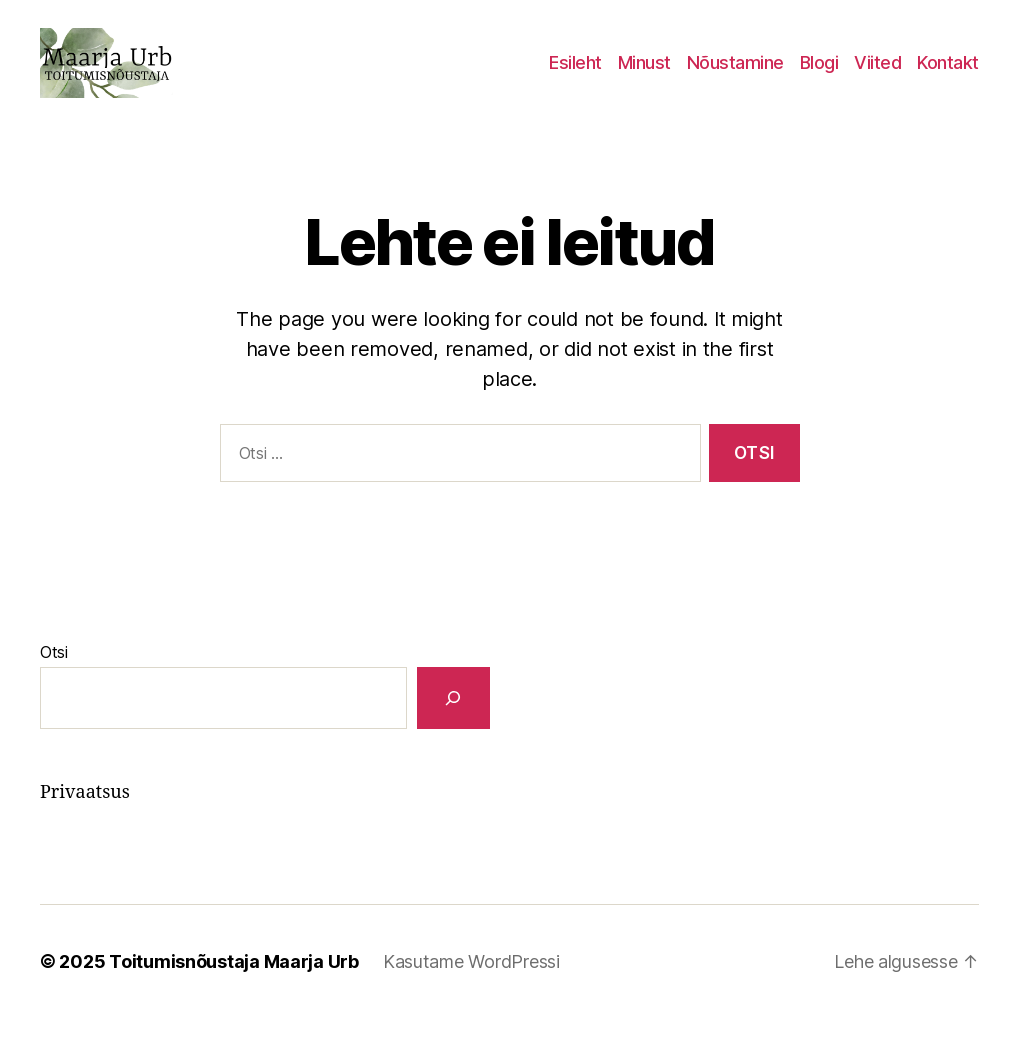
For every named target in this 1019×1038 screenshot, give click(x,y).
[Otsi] (453, 717)
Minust (644, 72)
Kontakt (948, 72)
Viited (877, 72)
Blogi (819, 72)
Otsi (54, 672)
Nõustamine (735, 72)
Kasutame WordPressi (471, 981)
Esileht (575, 72)
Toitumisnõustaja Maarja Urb (234, 981)
